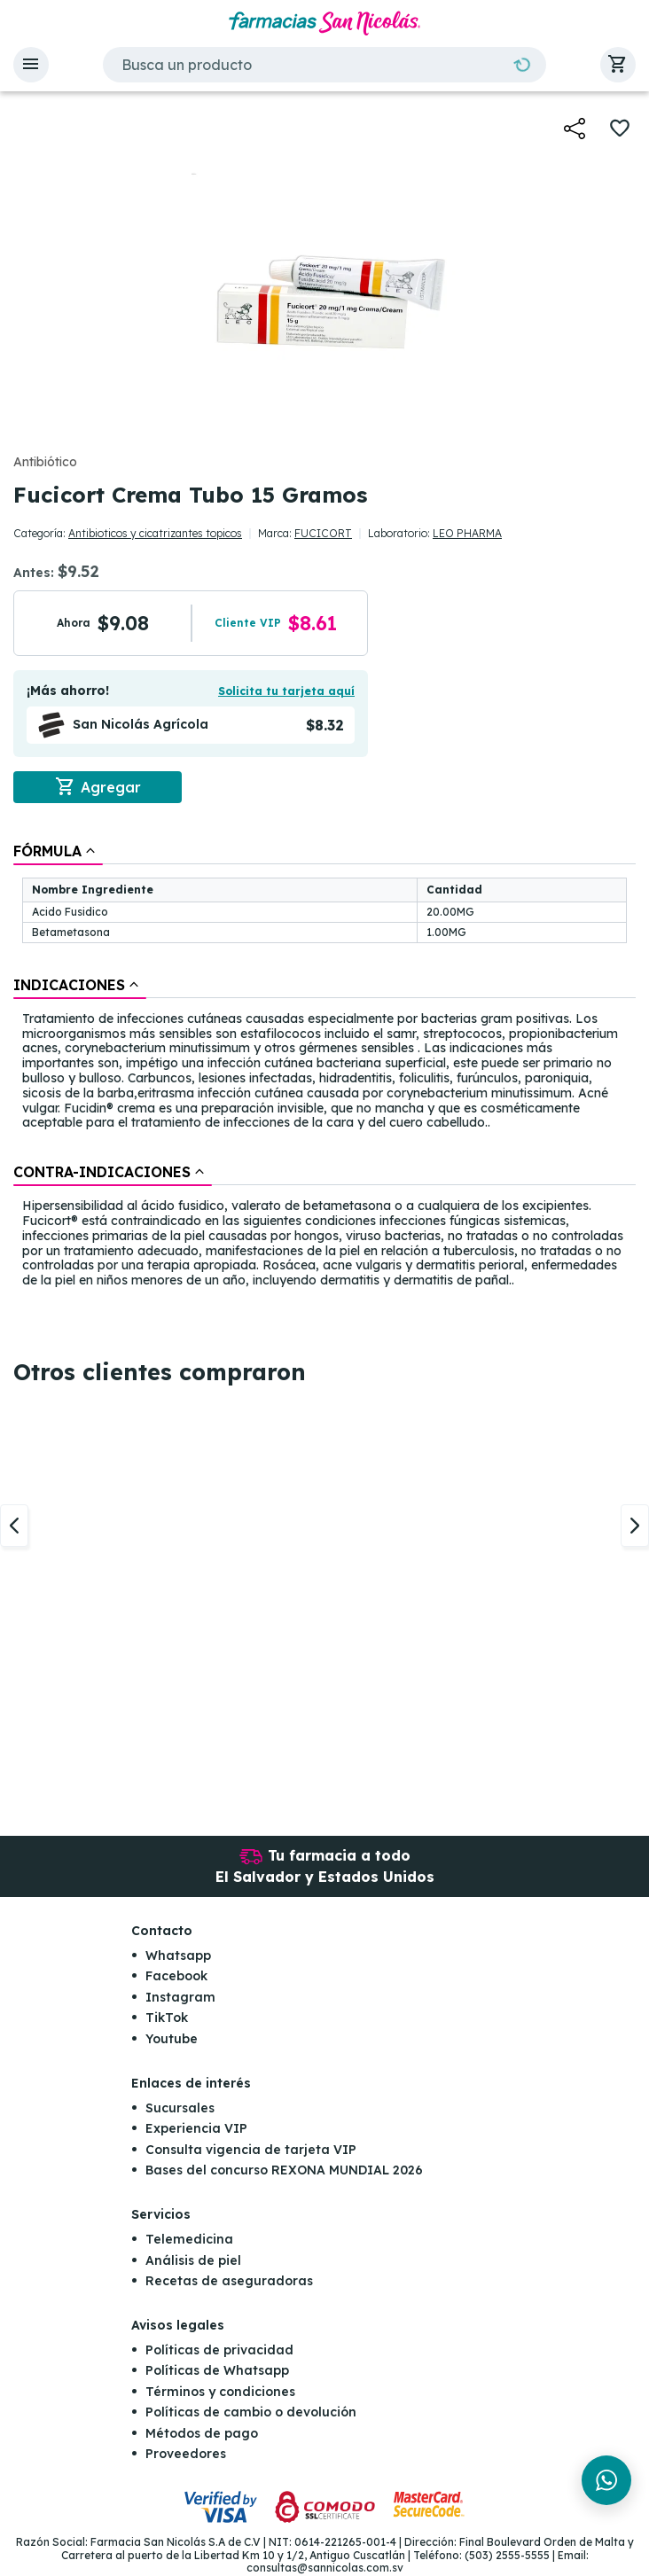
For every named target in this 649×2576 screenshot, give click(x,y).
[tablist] (324, 1067)
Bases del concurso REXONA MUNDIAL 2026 (284, 2171)
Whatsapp (178, 1956)
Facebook (176, 1977)
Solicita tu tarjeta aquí (286, 691)
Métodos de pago (201, 2434)
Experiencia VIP (196, 2129)
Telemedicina (189, 2240)
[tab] (58, 851)
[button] (31, 64)
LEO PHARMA (467, 533)
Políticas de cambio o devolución (250, 2413)
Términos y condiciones (220, 2392)
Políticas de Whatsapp (217, 2371)
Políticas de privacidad (219, 2351)
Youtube (171, 2040)
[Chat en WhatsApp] (606, 2480)
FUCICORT (323, 533)
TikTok (166, 2018)
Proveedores (185, 2455)
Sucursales (180, 2109)
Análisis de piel (193, 2260)
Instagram (180, 1998)
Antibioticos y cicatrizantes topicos (155, 533)
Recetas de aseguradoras (229, 2282)
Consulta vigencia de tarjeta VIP (250, 2150)
